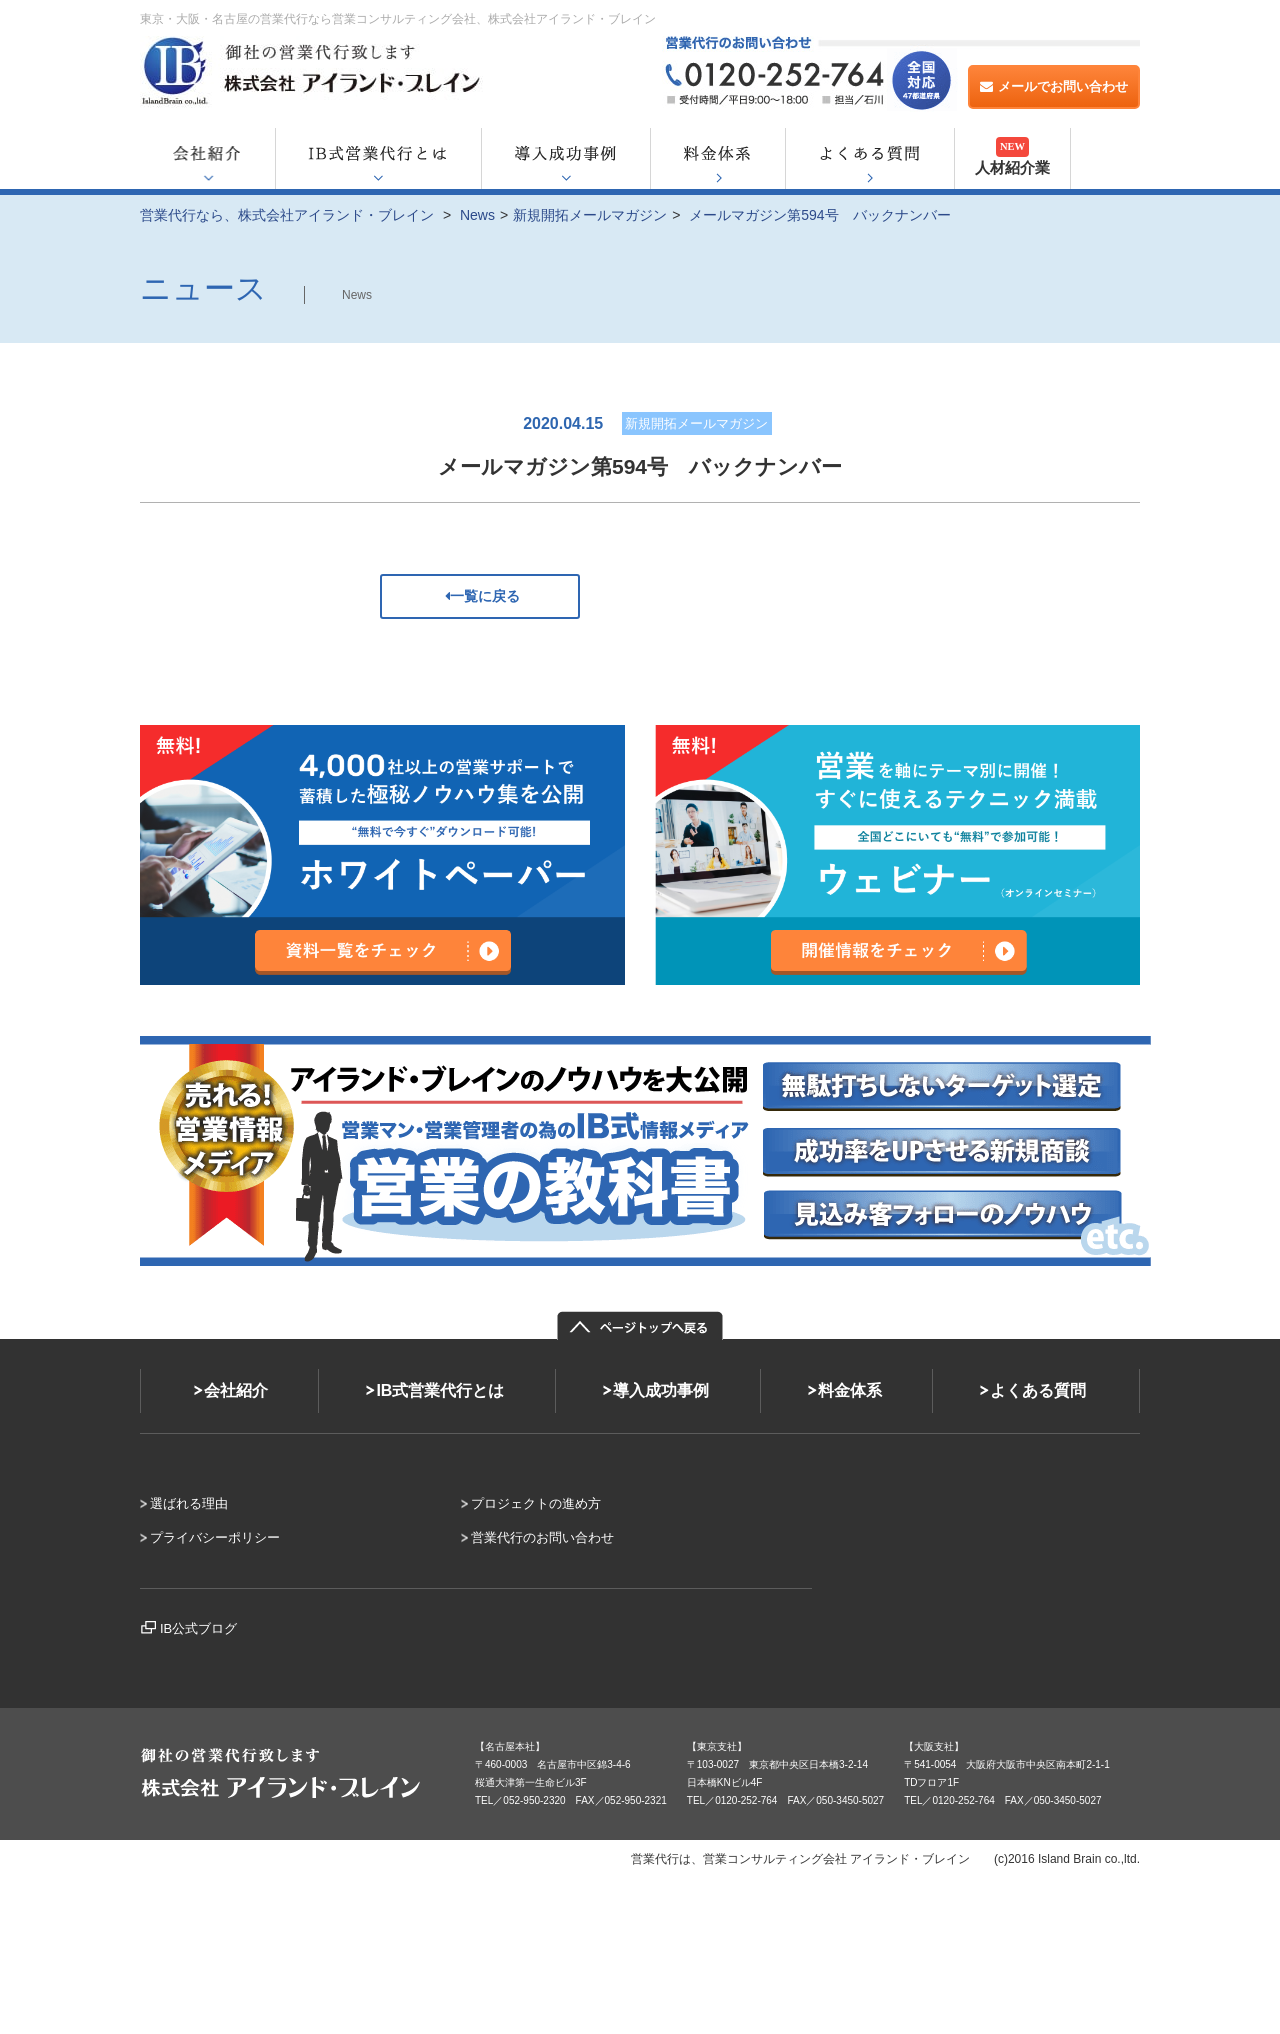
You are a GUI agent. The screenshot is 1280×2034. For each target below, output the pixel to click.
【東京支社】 (717, 1746)
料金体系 (850, 1390)
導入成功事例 (661, 1390)
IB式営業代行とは (440, 1390)
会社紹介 (236, 1390)
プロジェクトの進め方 (536, 1503)
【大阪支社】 (934, 1746)
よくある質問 (1038, 1390)
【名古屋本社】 (510, 1746)
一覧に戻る (480, 596)
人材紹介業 (1012, 156)
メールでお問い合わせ (1054, 86)
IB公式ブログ (198, 1628)
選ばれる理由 (189, 1503)
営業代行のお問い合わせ (542, 1537)
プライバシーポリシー (215, 1537)
